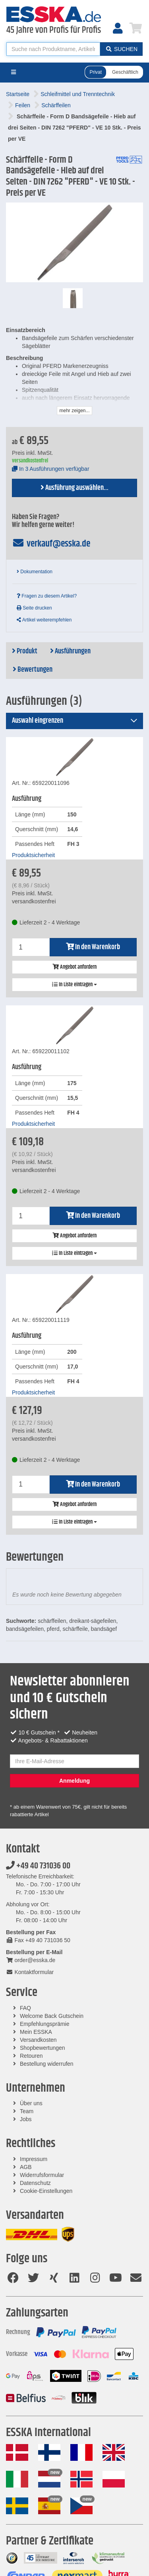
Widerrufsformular (42, 2175)
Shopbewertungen (42, 2048)
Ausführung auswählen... (74, 488)
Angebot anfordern (74, 967)
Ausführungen (70, 651)
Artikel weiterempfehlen (44, 620)
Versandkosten (38, 2040)
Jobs (26, 2119)
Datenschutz (35, 2183)
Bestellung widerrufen (47, 2064)
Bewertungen (32, 669)
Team (26, 2111)
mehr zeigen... (74, 410)
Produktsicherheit (33, 855)
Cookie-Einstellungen (46, 2191)
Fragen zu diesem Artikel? (47, 596)
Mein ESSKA (36, 2032)
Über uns (31, 2103)
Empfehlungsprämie (45, 2024)
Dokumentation (34, 571)
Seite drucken (34, 608)
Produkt (24, 651)
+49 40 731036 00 (38, 1866)
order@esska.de (30, 1960)
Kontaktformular (30, 1972)
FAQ (25, 2008)
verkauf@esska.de (51, 544)
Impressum (33, 2159)
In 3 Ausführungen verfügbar (50, 469)
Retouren (31, 2056)
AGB (26, 2167)
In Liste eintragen (74, 984)
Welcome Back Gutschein (51, 2016)
